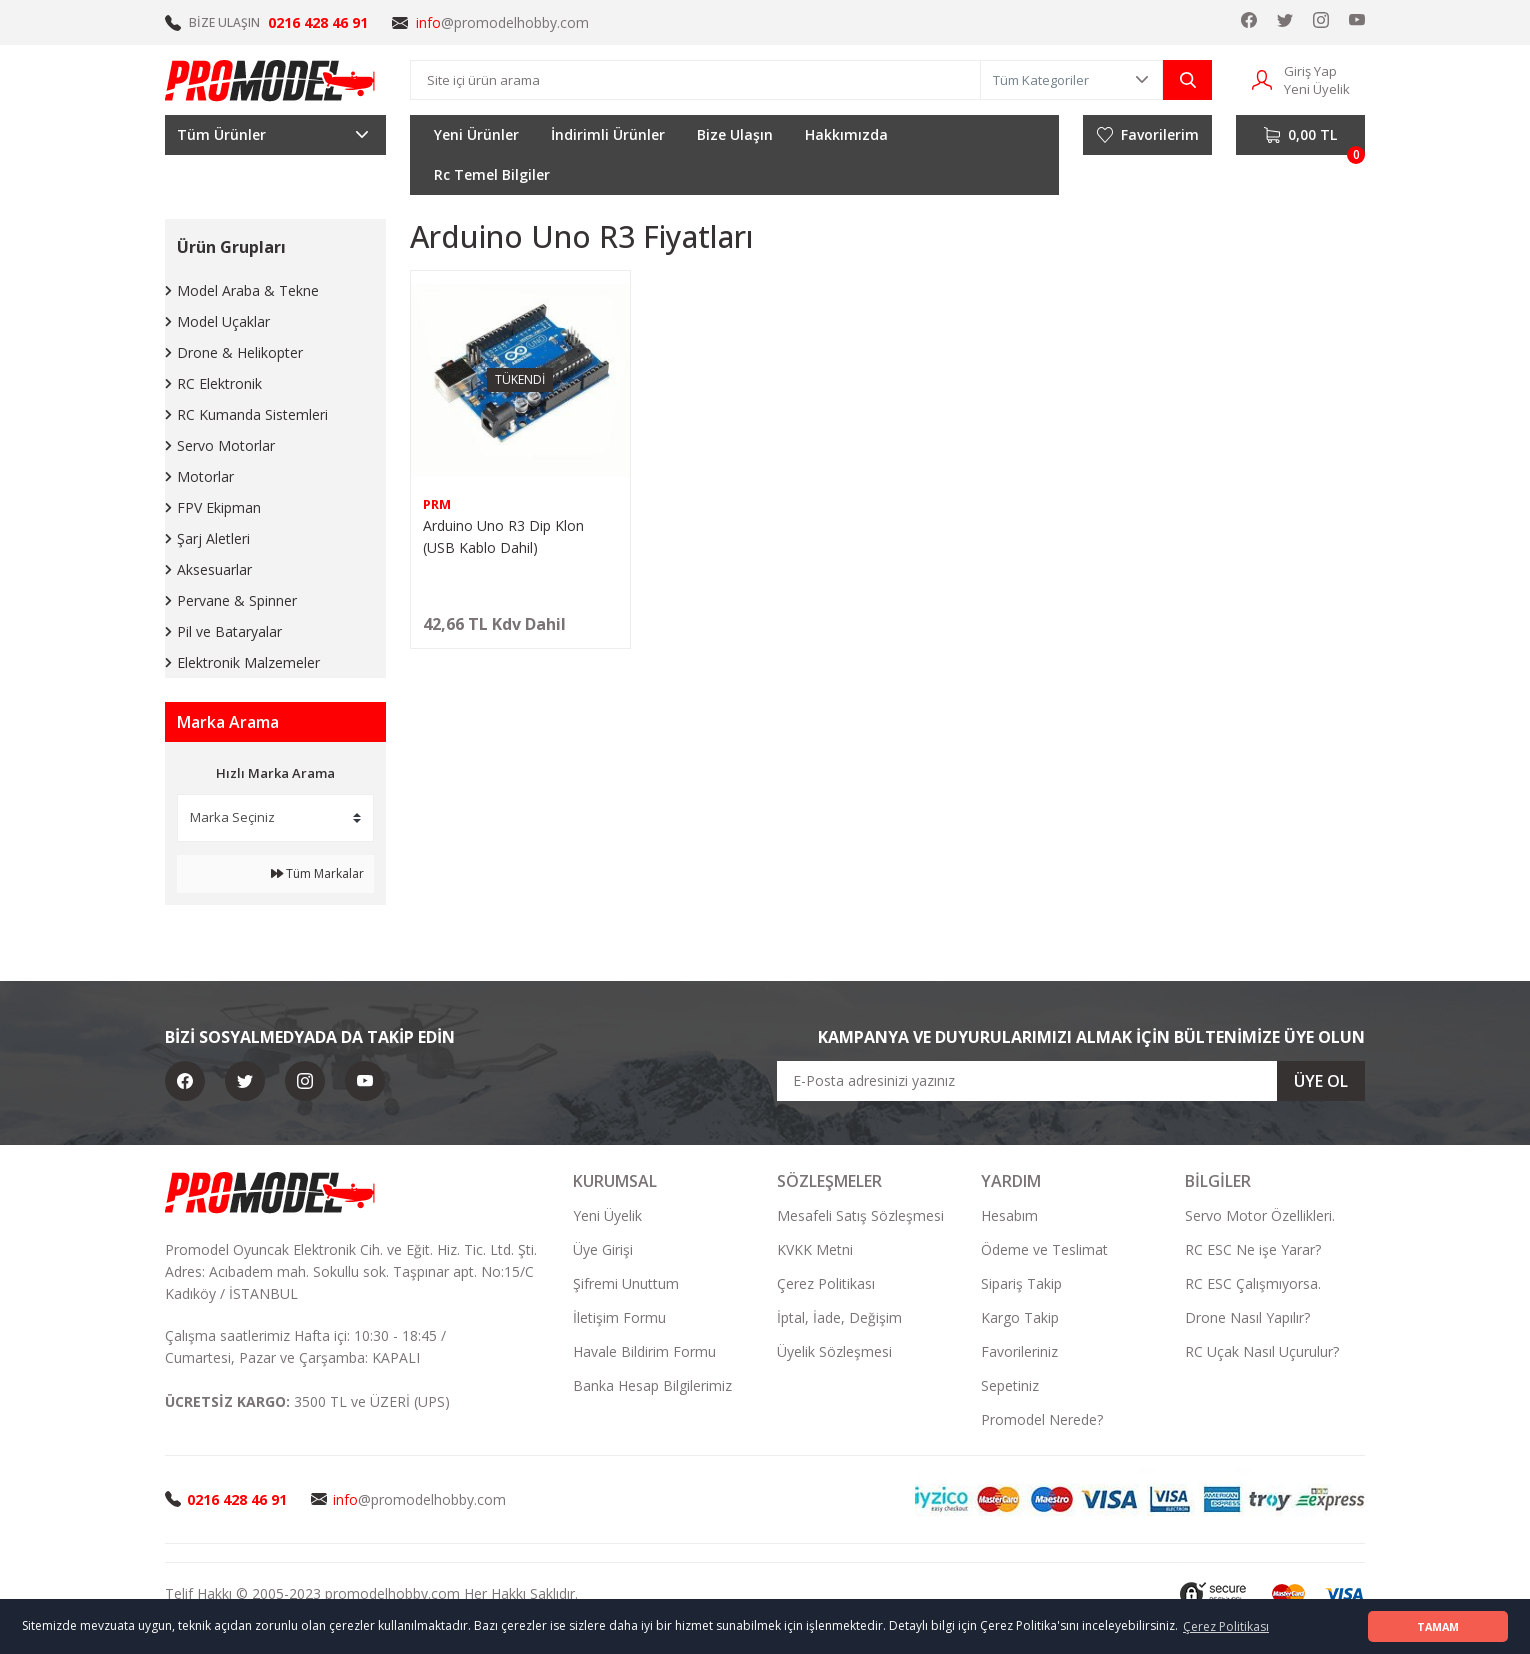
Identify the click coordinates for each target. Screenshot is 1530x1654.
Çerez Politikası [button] (1226, 1626)
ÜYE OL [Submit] (1321, 1081)
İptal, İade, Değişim (839, 1317)
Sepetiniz (1010, 1385)
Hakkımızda (846, 134)
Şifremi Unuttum (626, 1283)
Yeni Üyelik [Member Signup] (1317, 89)
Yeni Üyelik (607, 1215)
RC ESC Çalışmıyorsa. (1253, 1283)
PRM (437, 504)
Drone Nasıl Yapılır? (1247, 1317)
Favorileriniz (1019, 1351)
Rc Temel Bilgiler (492, 174)
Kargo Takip (1020, 1317)
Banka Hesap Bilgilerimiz (652, 1385)
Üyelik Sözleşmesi (834, 1351)
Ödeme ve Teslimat (1044, 1249)
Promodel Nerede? (1042, 1419)
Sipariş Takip (1021, 1283)
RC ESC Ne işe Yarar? (1253, 1249)
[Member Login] (1262, 78)
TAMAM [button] (1438, 1626)
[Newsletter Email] (1071, 1081)
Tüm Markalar (317, 873)
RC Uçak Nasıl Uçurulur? (1262, 1351)
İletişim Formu (619, 1317)
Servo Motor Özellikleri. (1260, 1215)
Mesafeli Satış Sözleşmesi (860, 1215)
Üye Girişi (603, 1249)
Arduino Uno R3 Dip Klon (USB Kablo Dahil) (503, 536)
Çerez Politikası (826, 1283)
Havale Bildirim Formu (644, 1351)
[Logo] (271, 80)
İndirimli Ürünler (608, 134)
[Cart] (1300, 135)
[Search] (695, 80)
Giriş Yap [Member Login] (1310, 71)
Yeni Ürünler (476, 134)
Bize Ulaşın (735, 134)
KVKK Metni (815, 1249)
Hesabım (1009, 1215)
